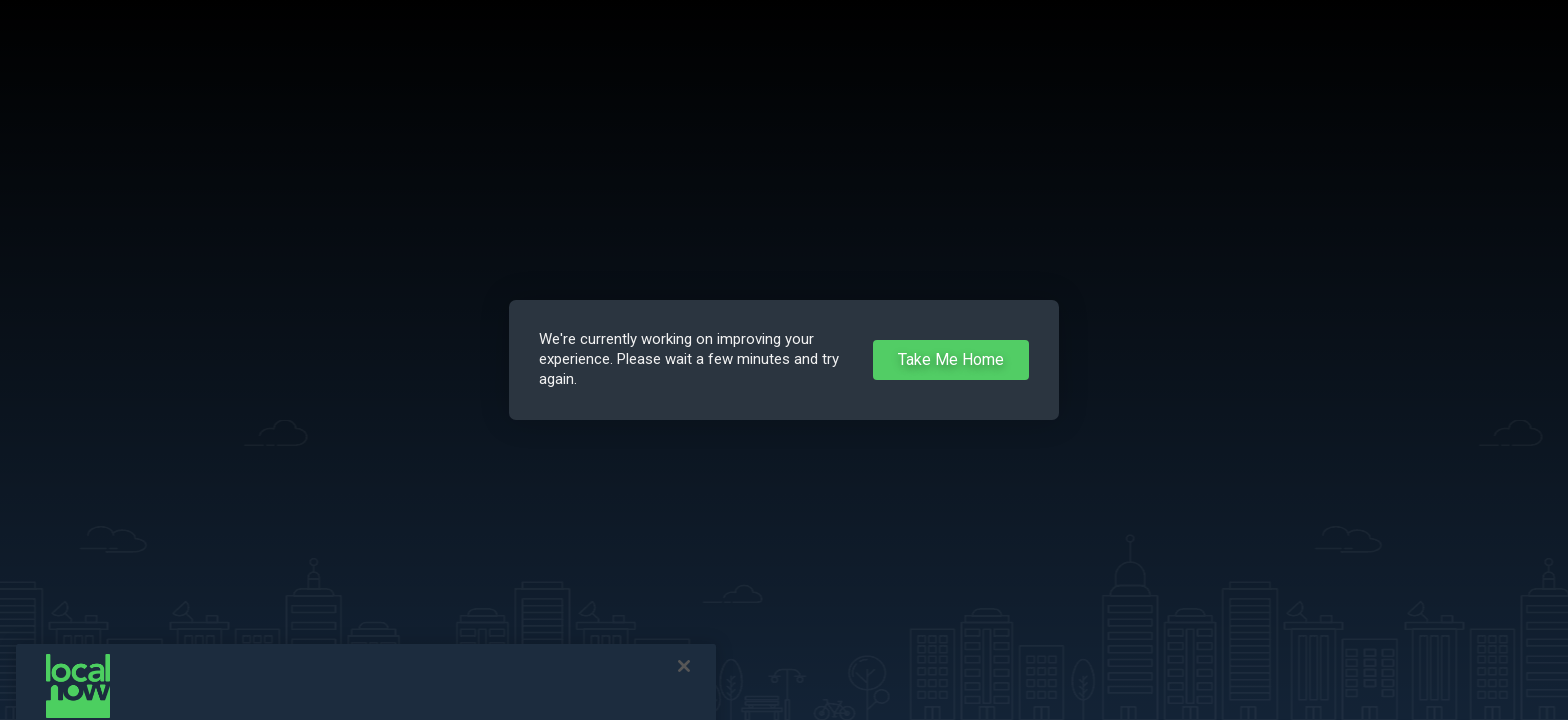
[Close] (684, 676)
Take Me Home (951, 359)
